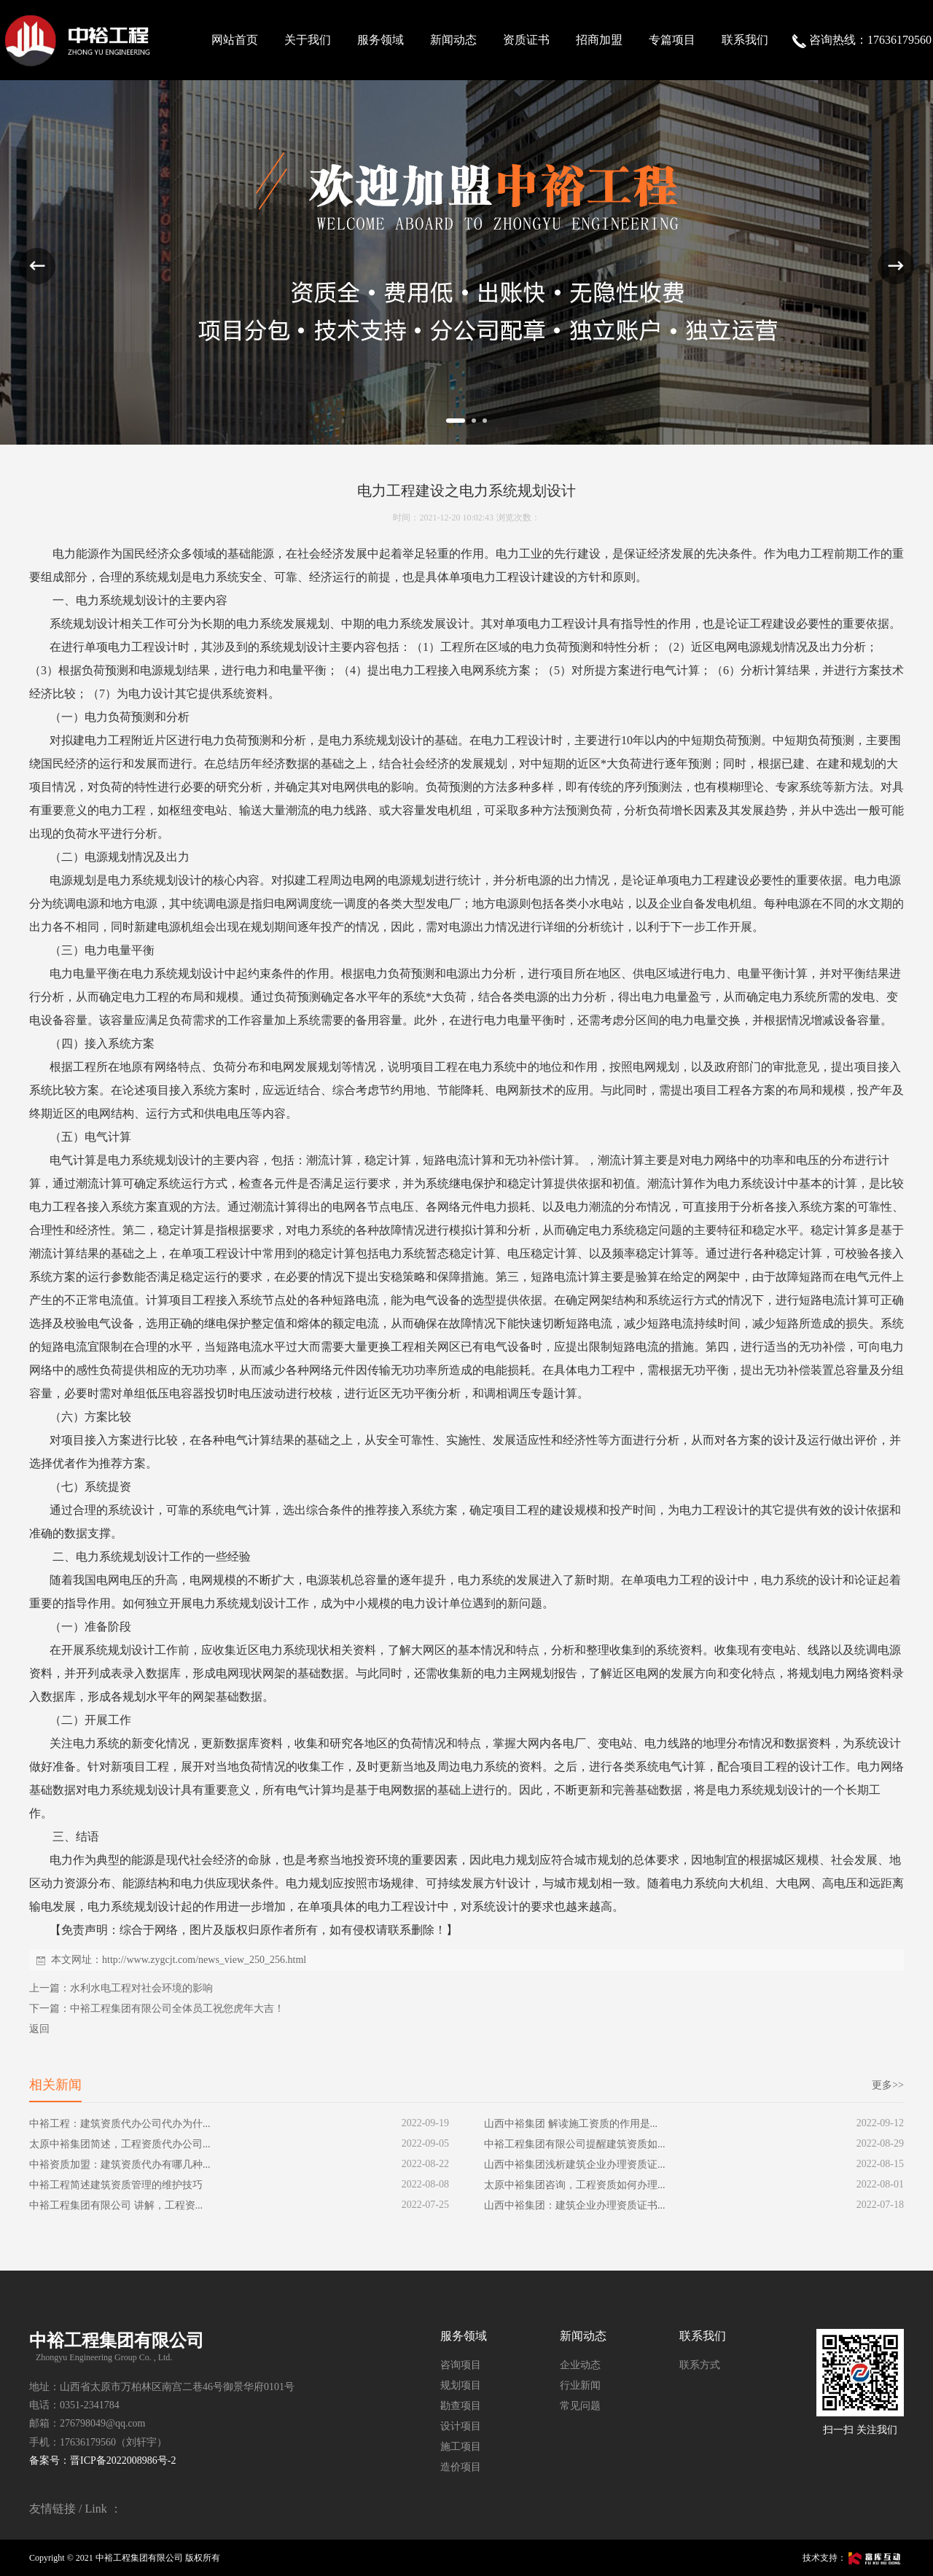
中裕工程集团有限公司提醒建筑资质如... (574, 2144)
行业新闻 (580, 2385)
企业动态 (580, 2365)
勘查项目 (460, 2405)
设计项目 (460, 2426)
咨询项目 (460, 2365)
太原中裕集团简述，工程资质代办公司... (120, 2144)
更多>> (888, 2085)
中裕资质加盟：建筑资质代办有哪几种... (120, 2164)
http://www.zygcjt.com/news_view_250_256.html (204, 1959)
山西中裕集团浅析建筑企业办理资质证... (574, 2164)
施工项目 (460, 2446)
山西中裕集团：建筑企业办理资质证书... (574, 2205)
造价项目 (460, 2467)
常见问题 (580, 2405)
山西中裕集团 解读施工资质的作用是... (570, 2123)
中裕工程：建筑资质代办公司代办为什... (120, 2123)
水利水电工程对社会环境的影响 (141, 1988)
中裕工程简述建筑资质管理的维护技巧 (116, 2184)
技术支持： (853, 2558)
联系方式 (699, 2365)
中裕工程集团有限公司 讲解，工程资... (116, 2205)
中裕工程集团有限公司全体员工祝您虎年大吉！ (177, 2008)
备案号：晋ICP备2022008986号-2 (102, 2460)
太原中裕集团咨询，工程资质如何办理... (574, 2184)
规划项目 (460, 2385)
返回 (39, 2028)
